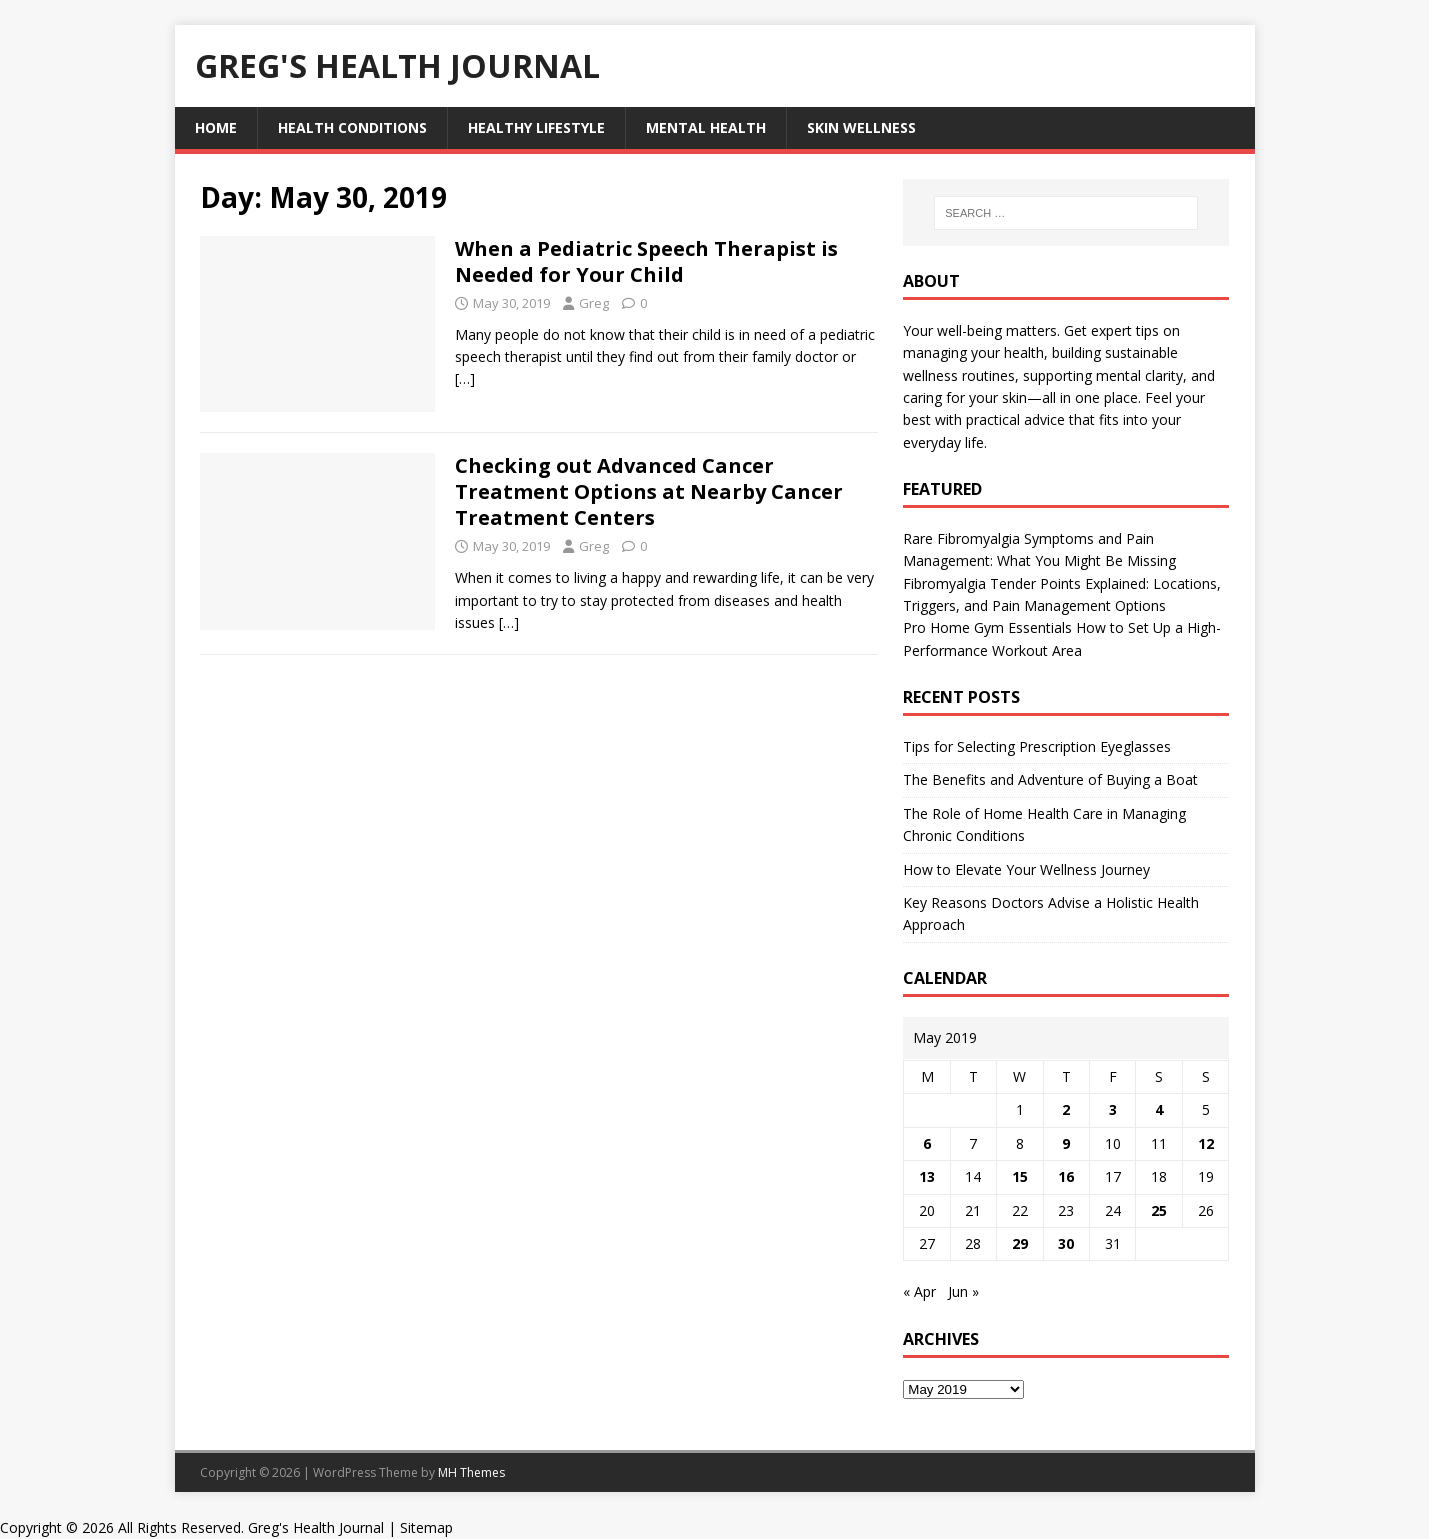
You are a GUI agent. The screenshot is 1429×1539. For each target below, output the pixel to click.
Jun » (963, 1291)
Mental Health (706, 127)
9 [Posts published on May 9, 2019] (1066, 1143)
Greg (594, 303)
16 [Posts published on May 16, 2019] (1066, 1176)
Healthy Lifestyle (536, 127)
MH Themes (471, 1472)
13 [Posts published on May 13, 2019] (927, 1176)
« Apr (919, 1291)
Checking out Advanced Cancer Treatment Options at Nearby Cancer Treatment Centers (649, 491)
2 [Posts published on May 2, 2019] (1066, 1109)
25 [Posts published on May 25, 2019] (1159, 1210)
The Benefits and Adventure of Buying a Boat (1050, 779)
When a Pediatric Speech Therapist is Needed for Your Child (646, 261)
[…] (465, 378)
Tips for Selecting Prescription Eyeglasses (1037, 746)
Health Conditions (352, 127)
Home (216, 127)
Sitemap (426, 1527)
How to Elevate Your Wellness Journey (1026, 869)
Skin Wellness (861, 127)
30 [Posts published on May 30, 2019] (1066, 1243)
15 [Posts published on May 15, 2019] (1020, 1176)
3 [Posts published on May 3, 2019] (1113, 1109)
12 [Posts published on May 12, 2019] (1206, 1143)
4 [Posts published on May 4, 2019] (1159, 1109)
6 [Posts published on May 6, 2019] (927, 1143)
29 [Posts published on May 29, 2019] (1020, 1243)
